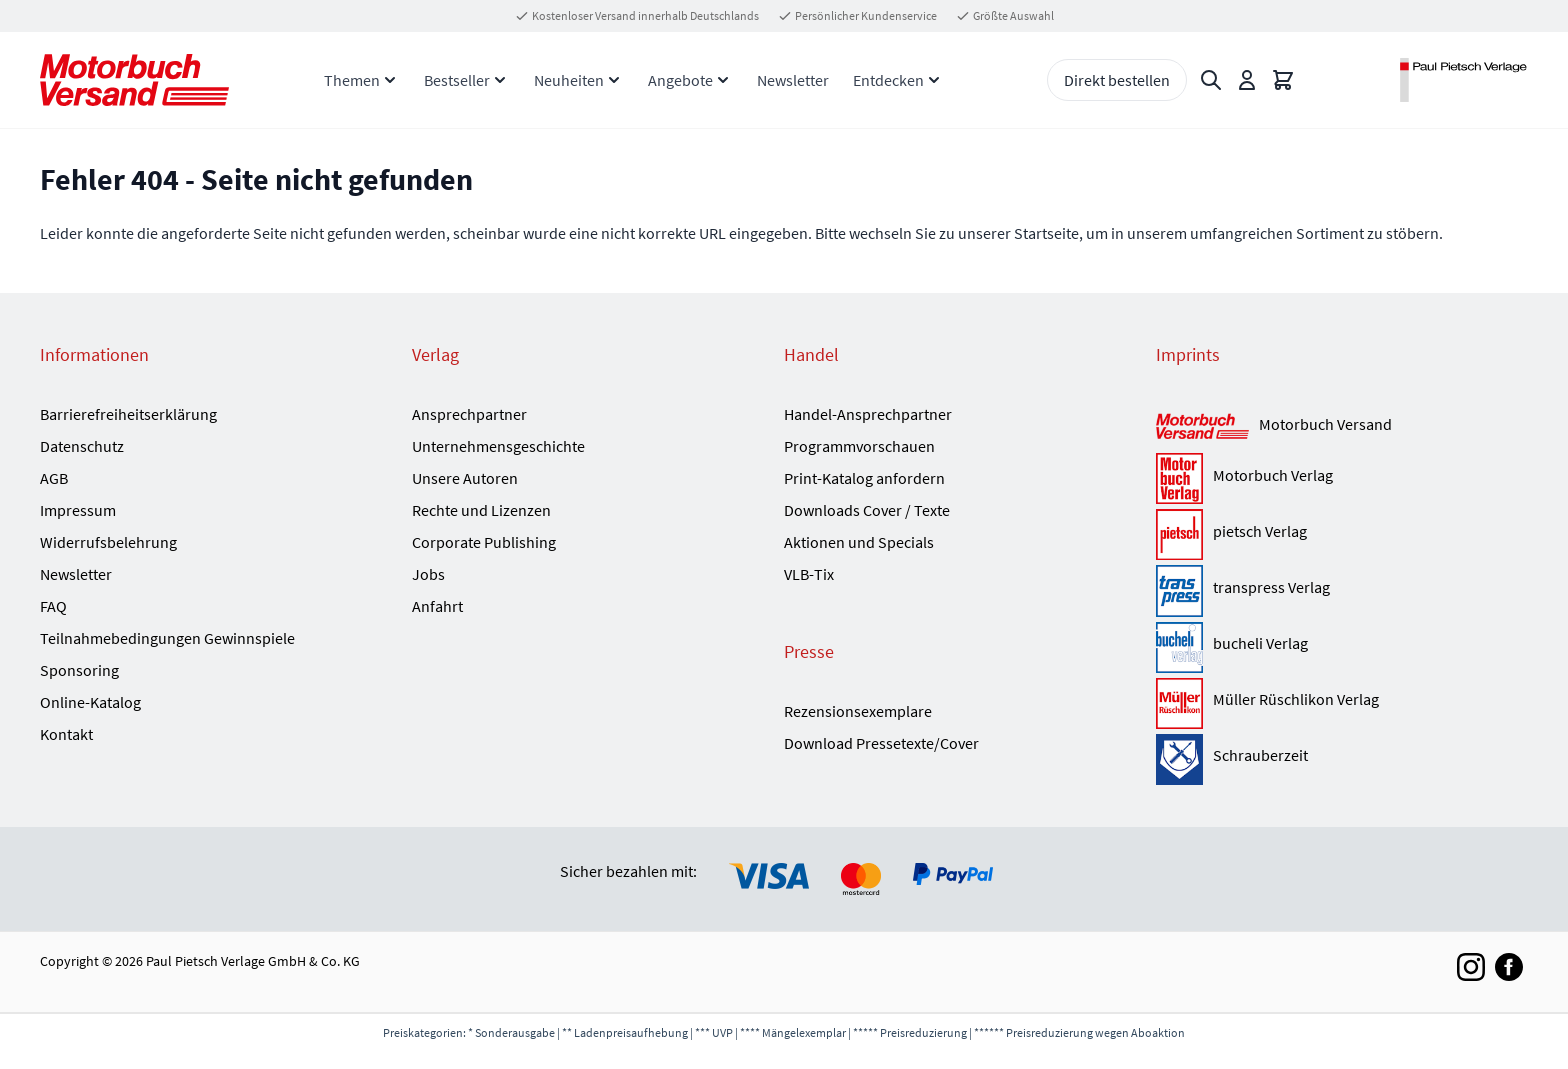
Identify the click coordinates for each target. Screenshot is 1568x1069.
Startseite (1046, 233)
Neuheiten (569, 80)
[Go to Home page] (134, 79)
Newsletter (793, 80)
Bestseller (457, 80)
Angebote (680, 80)
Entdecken (888, 80)
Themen (352, 80)
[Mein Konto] (1247, 80)
